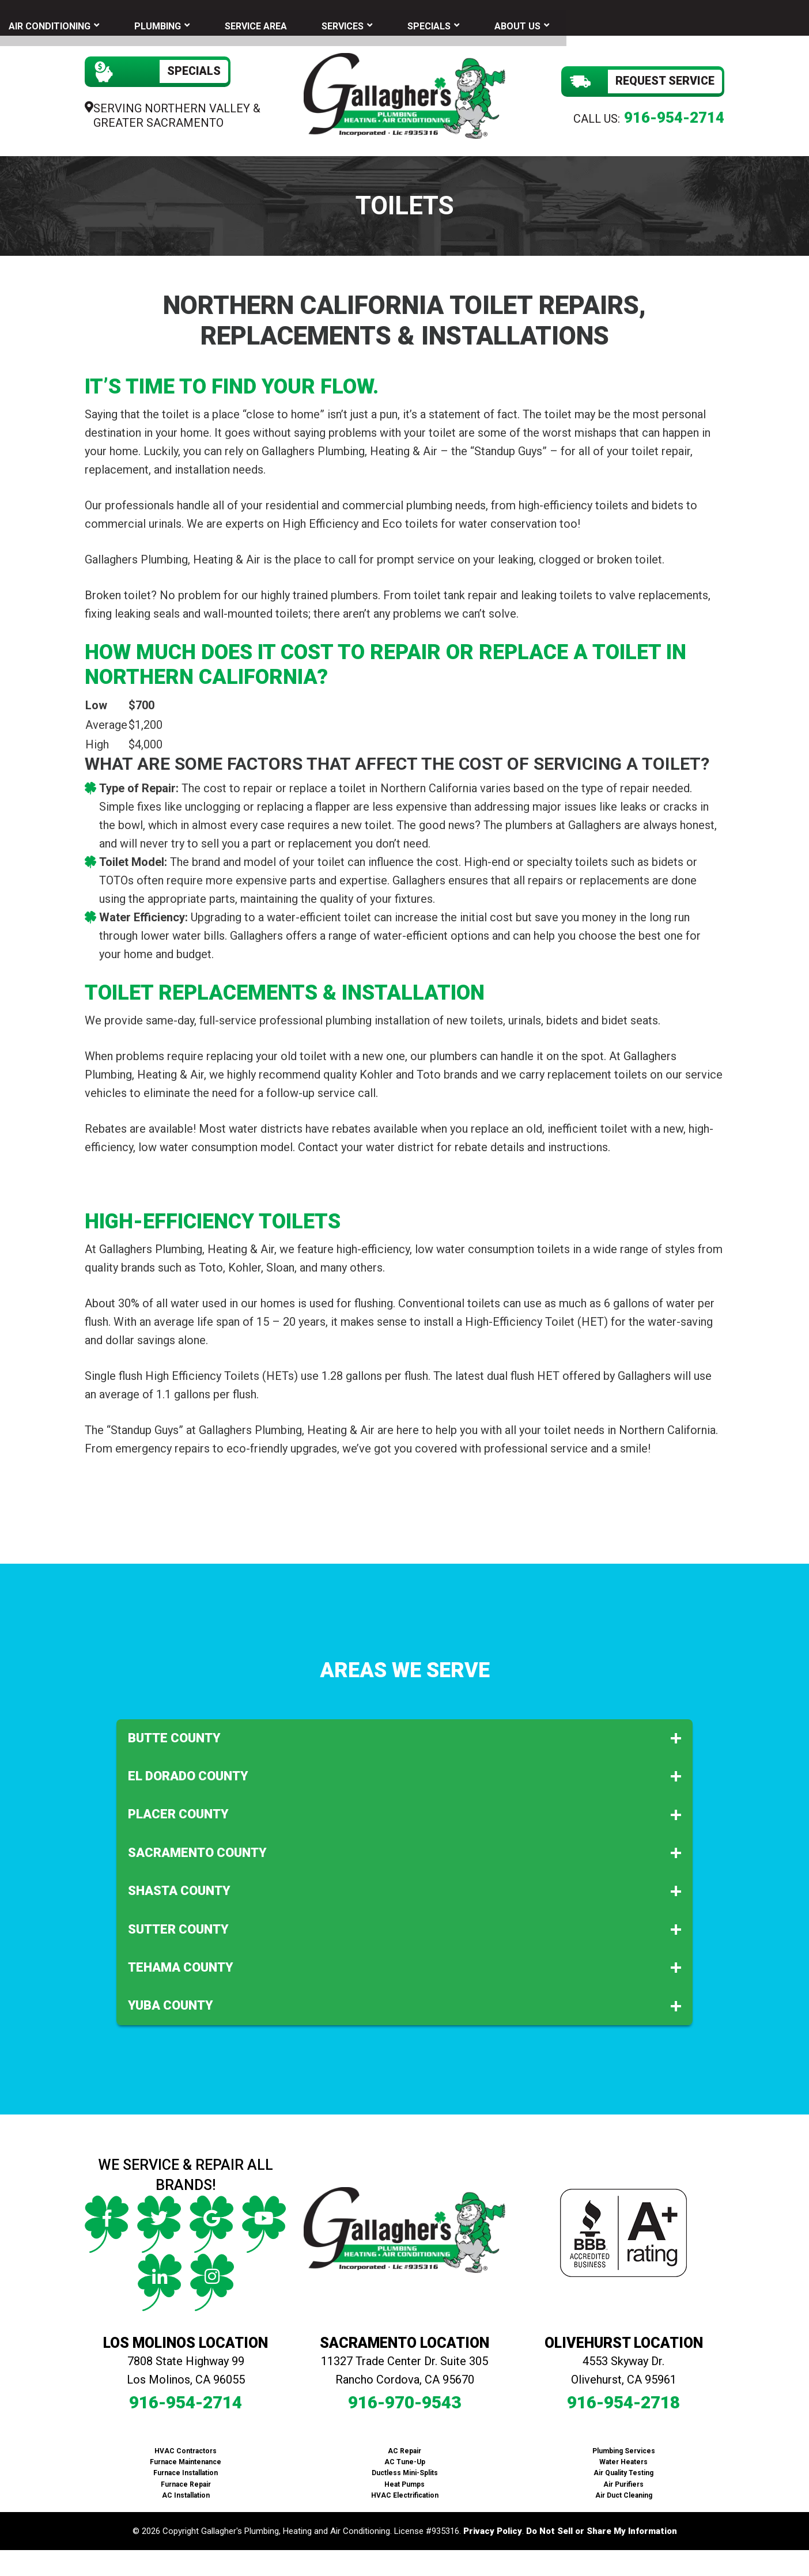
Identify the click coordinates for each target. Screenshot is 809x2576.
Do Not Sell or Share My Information (601, 2527)
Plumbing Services (623, 2447)
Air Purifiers (623, 2480)
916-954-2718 (623, 2398)
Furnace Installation (185, 2469)
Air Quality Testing (623, 2469)
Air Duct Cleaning (623, 2491)
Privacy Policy (492, 2527)
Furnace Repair (186, 2480)
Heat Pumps (404, 2480)
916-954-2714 (674, 113)
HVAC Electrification (404, 2491)
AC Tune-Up (404, 2458)
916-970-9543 (404, 2398)
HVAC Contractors (185, 2447)
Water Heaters (623, 2458)
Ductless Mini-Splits (405, 2469)
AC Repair (404, 2447)
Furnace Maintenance (185, 2458)
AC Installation (186, 2491)
